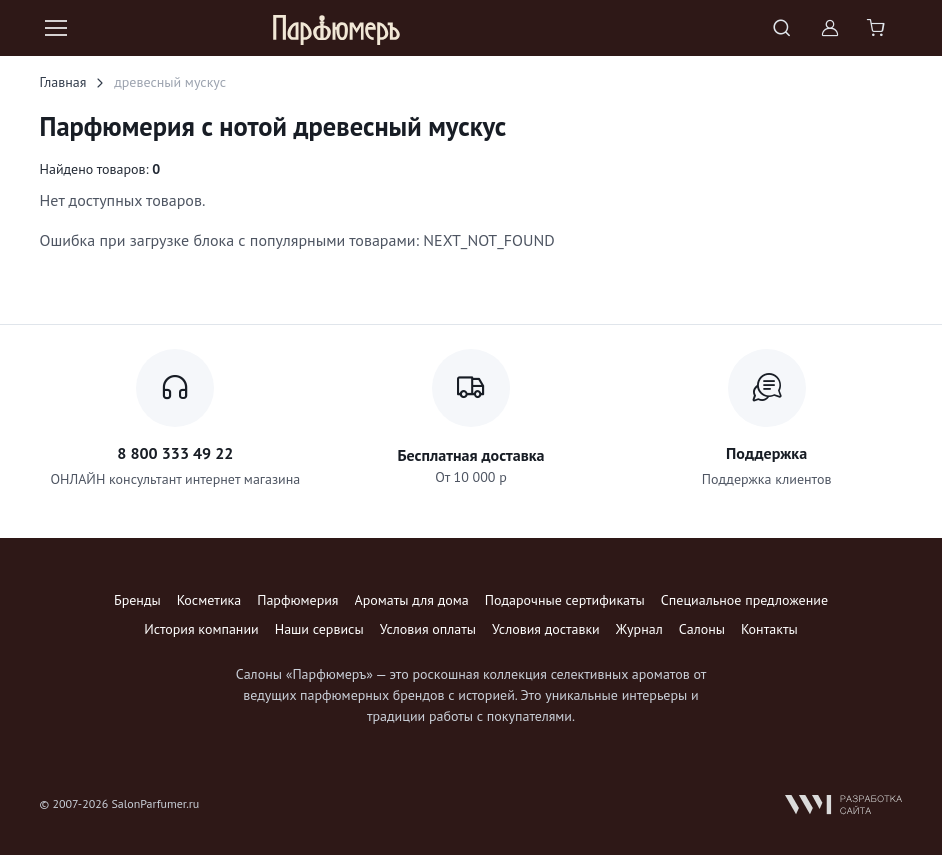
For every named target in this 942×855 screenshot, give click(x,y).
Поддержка (766, 453)
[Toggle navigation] (55, 28)
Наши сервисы (319, 629)
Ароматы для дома (412, 600)
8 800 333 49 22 (175, 453)
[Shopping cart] (878, 28)
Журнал (639, 629)
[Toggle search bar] (782, 28)
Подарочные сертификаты (565, 600)
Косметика (209, 600)
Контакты (769, 629)
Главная (63, 82)
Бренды (137, 600)
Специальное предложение (744, 600)
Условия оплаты (428, 629)
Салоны (702, 629)
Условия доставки (546, 629)
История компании (201, 629)
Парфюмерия (297, 600)
